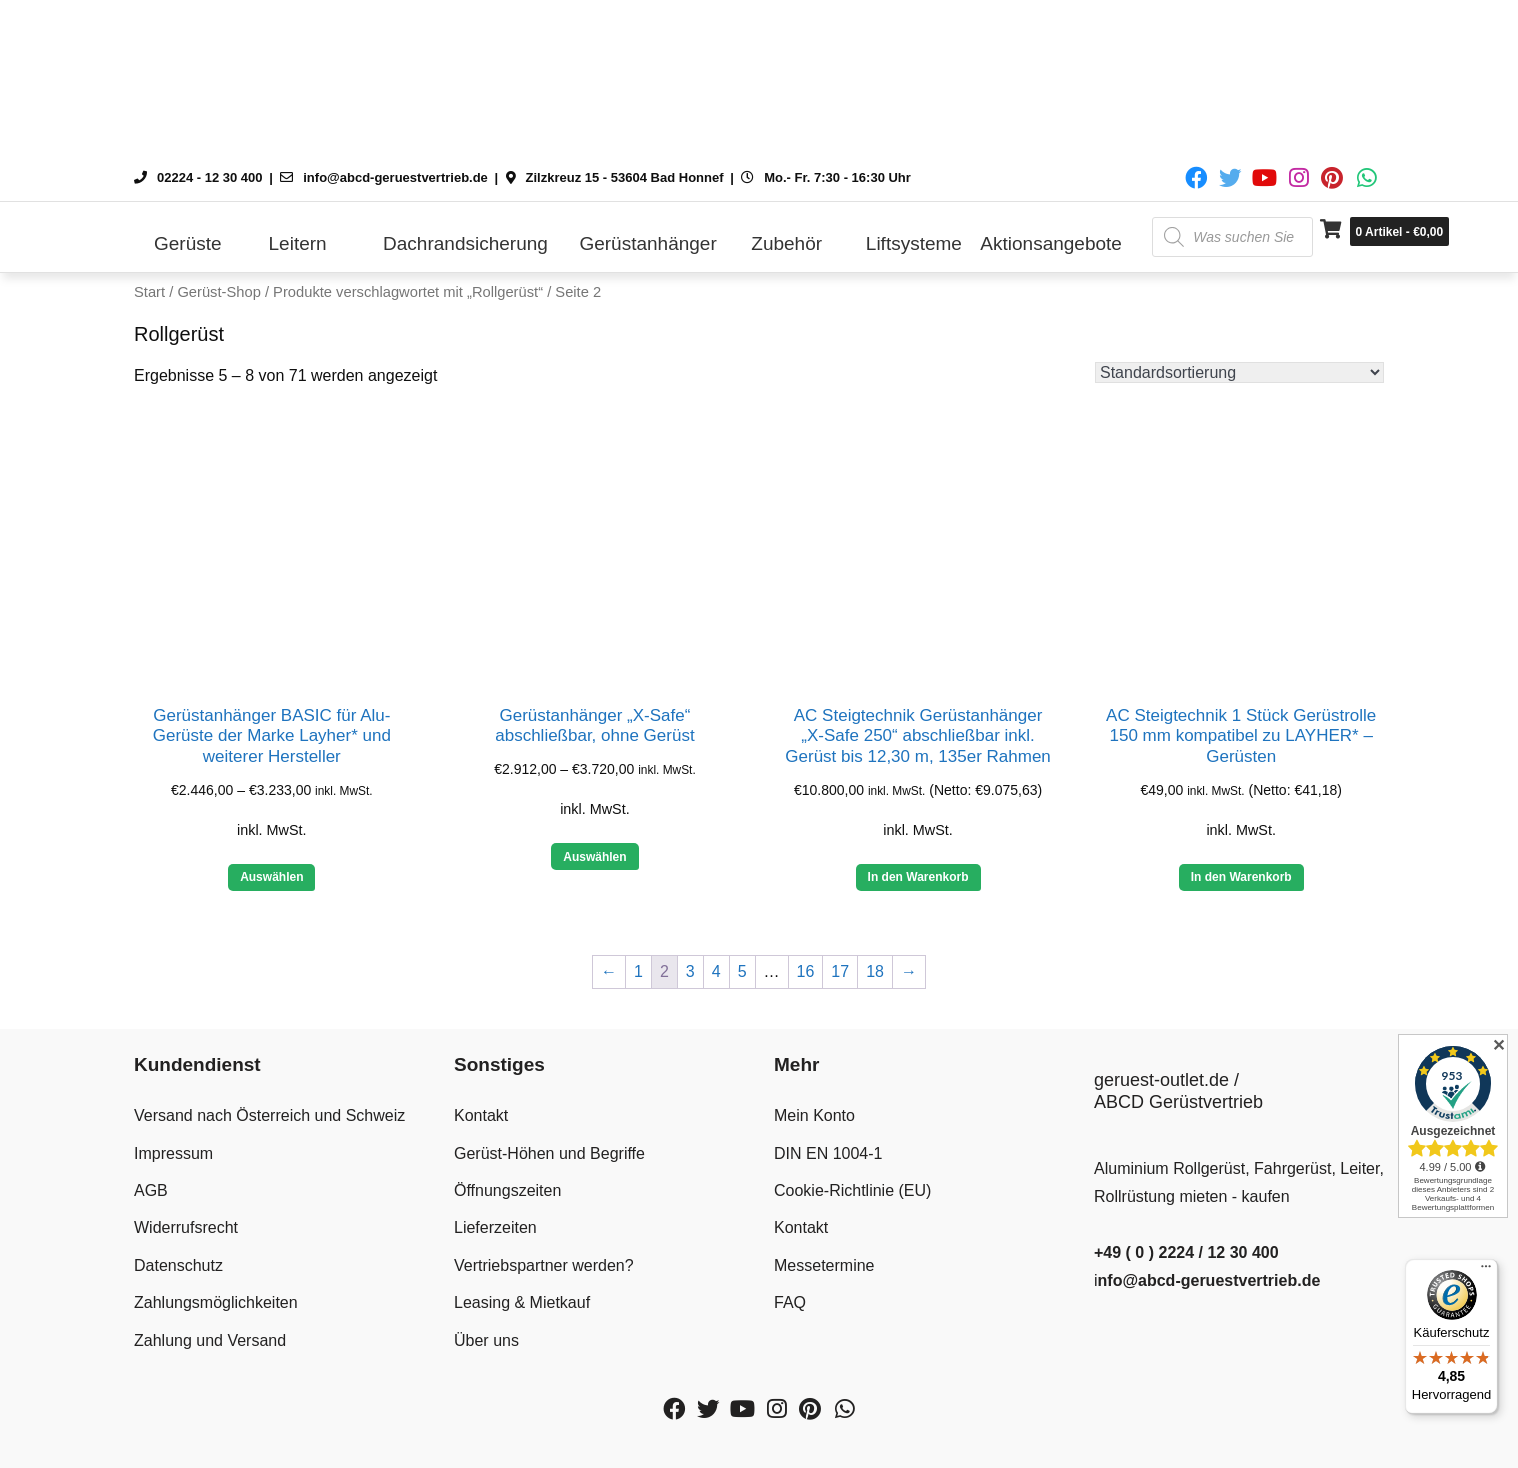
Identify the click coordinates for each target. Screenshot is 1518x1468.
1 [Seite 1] (638, 971)
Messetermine (824, 1265)
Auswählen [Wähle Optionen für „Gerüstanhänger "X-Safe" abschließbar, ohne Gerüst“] (594, 857)
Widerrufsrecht (186, 1227)
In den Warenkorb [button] (918, 877)
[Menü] (1486, 1271)
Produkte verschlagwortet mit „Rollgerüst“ (408, 292)
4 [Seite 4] (716, 971)
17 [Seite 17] (840, 971)
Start (149, 292)
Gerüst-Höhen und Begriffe (549, 1153)
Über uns (486, 1340)
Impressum (173, 1153)
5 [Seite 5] (742, 971)
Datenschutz (178, 1265)
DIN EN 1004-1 (828, 1153)
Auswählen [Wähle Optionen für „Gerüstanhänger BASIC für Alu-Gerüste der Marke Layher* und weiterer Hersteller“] (271, 877)
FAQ (790, 1302)
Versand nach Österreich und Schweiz (269, 1115)
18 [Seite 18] (875, 971)
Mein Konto (814, 1115)
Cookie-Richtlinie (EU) (852, 1190)
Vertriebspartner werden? (544, 1265)
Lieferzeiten (495, 1227)
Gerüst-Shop (218, 292)
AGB (151, 1190)
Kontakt (481, 1115)
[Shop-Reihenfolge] (1239, 372)
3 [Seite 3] (690, 971)
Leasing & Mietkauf (522, 1302)
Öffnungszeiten (507, 1190)
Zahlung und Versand (210, 1340)
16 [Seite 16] (806, 971)
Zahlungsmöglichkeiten (216, 1302)
